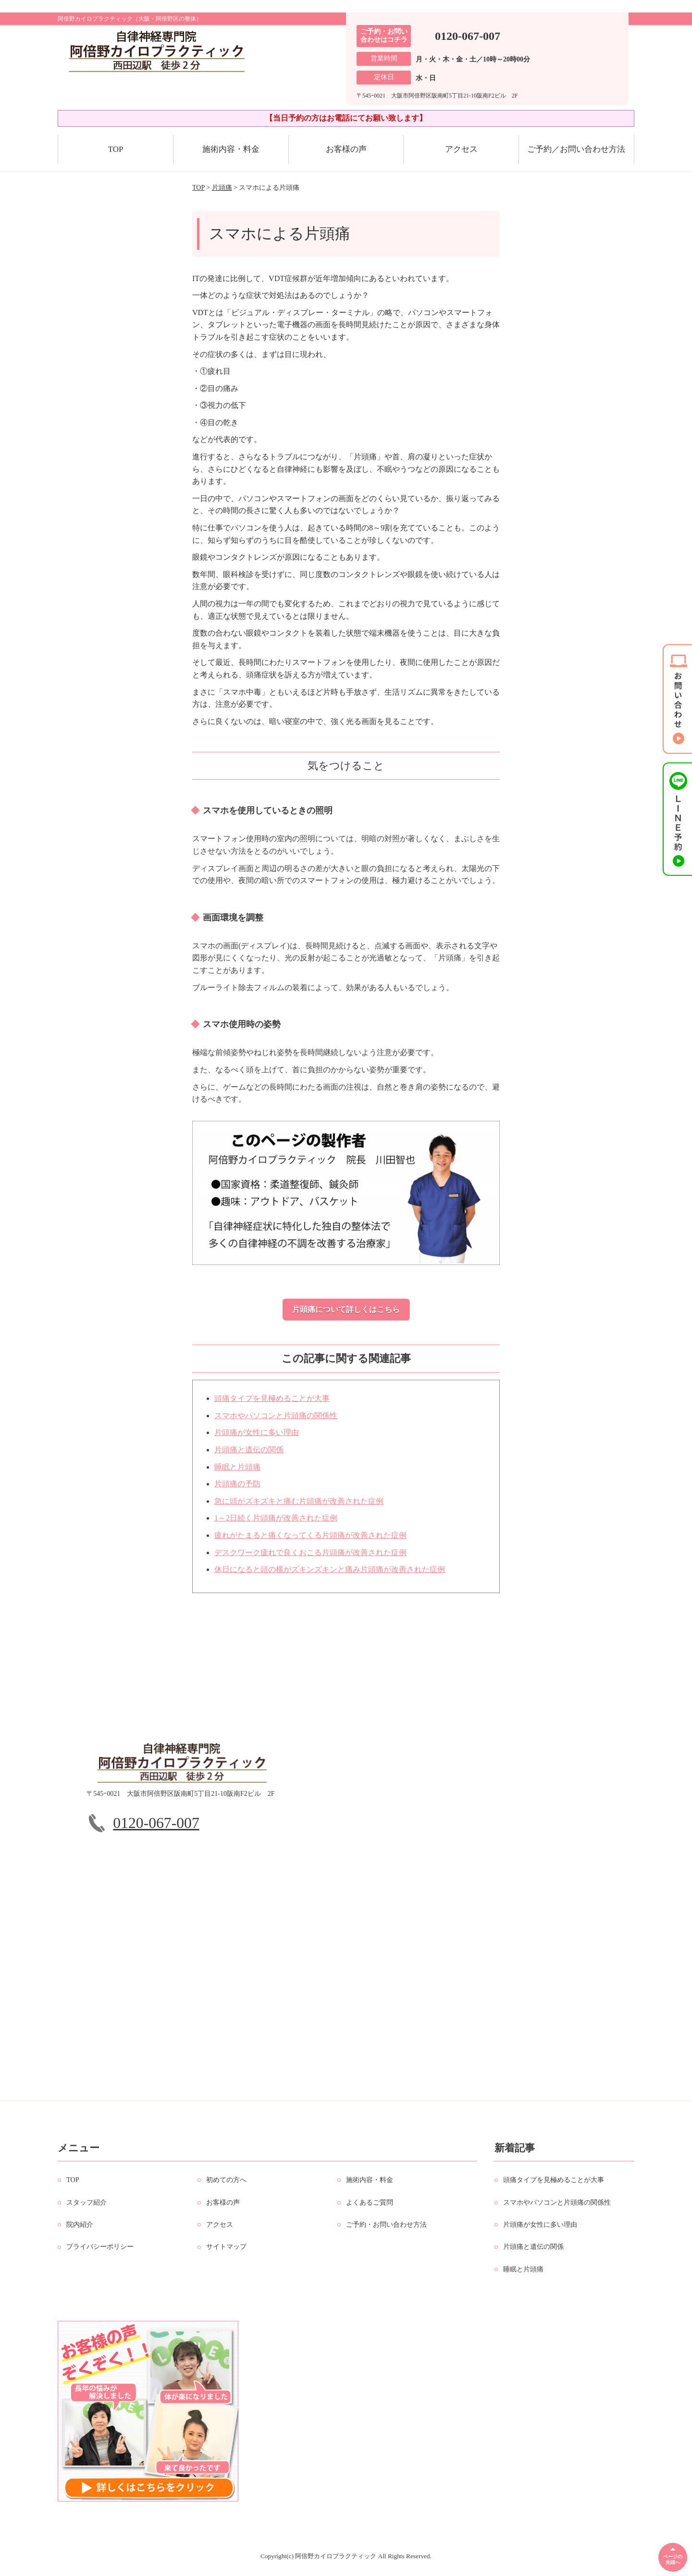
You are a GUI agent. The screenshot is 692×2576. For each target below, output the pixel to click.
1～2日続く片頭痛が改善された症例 (275, 1523)
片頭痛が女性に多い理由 (256, 1437)
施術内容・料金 (231, 149)
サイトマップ (226, 2251)
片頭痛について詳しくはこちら (346, 1309)
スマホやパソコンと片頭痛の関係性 (275, 1420)
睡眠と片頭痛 (237, 1471)
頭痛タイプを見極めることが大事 (272, 1402)
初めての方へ (226, 2184)
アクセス (461, 149)
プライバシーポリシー (100, 2251)
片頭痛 (222, 187)
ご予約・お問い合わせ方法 (386, 2229)
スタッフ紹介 (86, 2206)
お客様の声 (346, 149)
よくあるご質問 (369, 2206)
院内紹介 (79, 2229)
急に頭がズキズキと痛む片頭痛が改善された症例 (298, 1505)
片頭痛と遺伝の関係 (249, 1454)
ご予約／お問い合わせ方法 (576, 149)
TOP (116, 149)
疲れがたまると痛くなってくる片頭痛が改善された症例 (310, 1539)
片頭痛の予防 (237, 1488)
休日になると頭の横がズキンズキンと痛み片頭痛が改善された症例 (329, 1574)
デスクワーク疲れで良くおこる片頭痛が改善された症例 (310, 1557)
